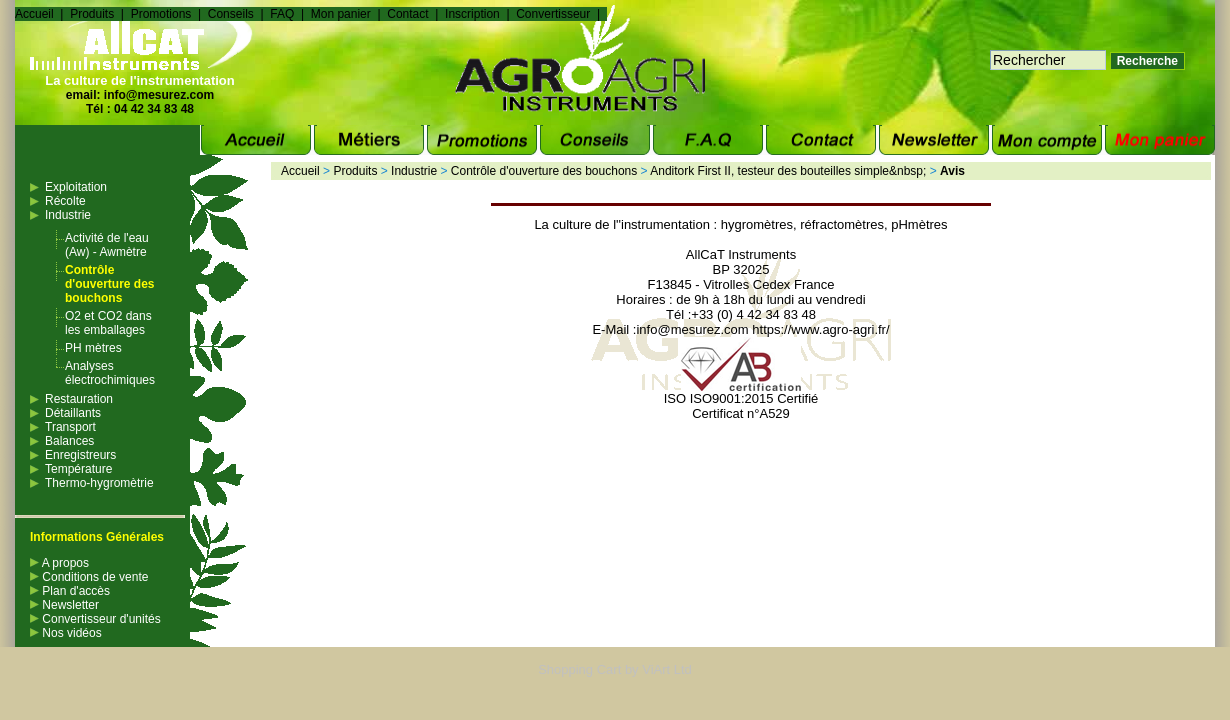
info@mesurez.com (159, 95)
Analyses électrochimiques (110, 373)
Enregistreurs (80, 455)
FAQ (282, 14)
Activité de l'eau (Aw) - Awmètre (107, 245)
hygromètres (757, 224)
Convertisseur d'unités (95, 619)
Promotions (161, 14)
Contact (407, 14)
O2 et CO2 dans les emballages (108, 323)
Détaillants (73, 413)
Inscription (472, 14)
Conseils (231, 14)
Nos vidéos (66, 633)
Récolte (65, 201)
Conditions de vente (89, 577)
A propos (59, 563)
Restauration (79, 399)
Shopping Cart (579, 669)
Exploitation (76, 187)
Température (78, 469)
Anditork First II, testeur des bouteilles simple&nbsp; (788, 171)
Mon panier (341, 14)
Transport (70, 427)
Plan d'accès (70, 591)
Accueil (34, 14)
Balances (69, 441)
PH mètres (93, 348)
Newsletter (64, 605)
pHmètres (919, 224)
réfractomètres (842, 224)
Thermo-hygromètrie (99, 483)
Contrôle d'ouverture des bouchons (110, 284)
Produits (92, 14)
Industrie (68, 215)
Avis (952, 171)
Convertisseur (553, 14)
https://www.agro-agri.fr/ (820, 329)
